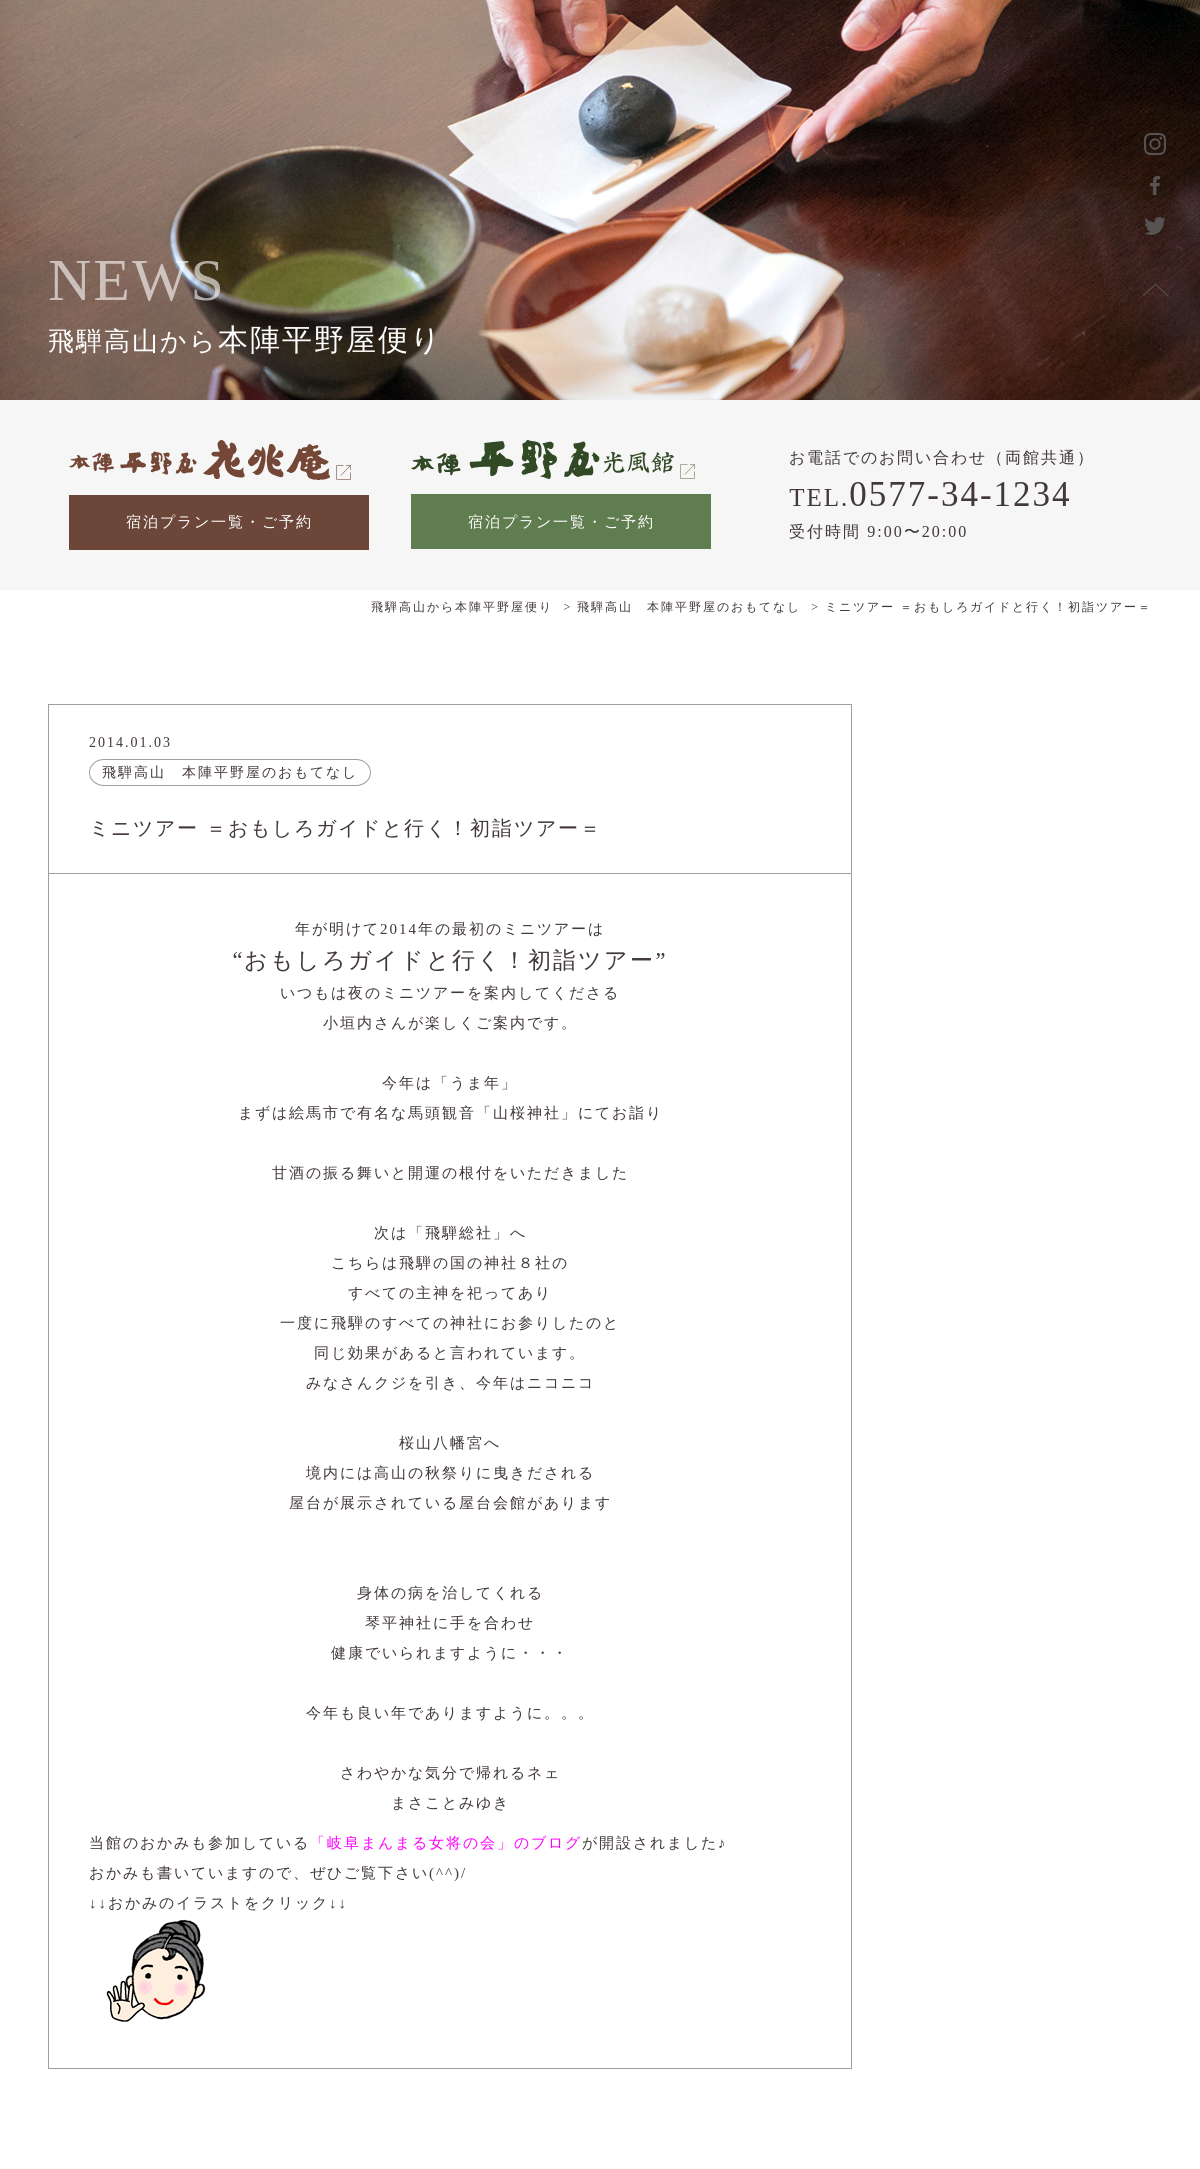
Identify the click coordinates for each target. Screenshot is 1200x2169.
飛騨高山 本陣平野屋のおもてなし (230, 772)
